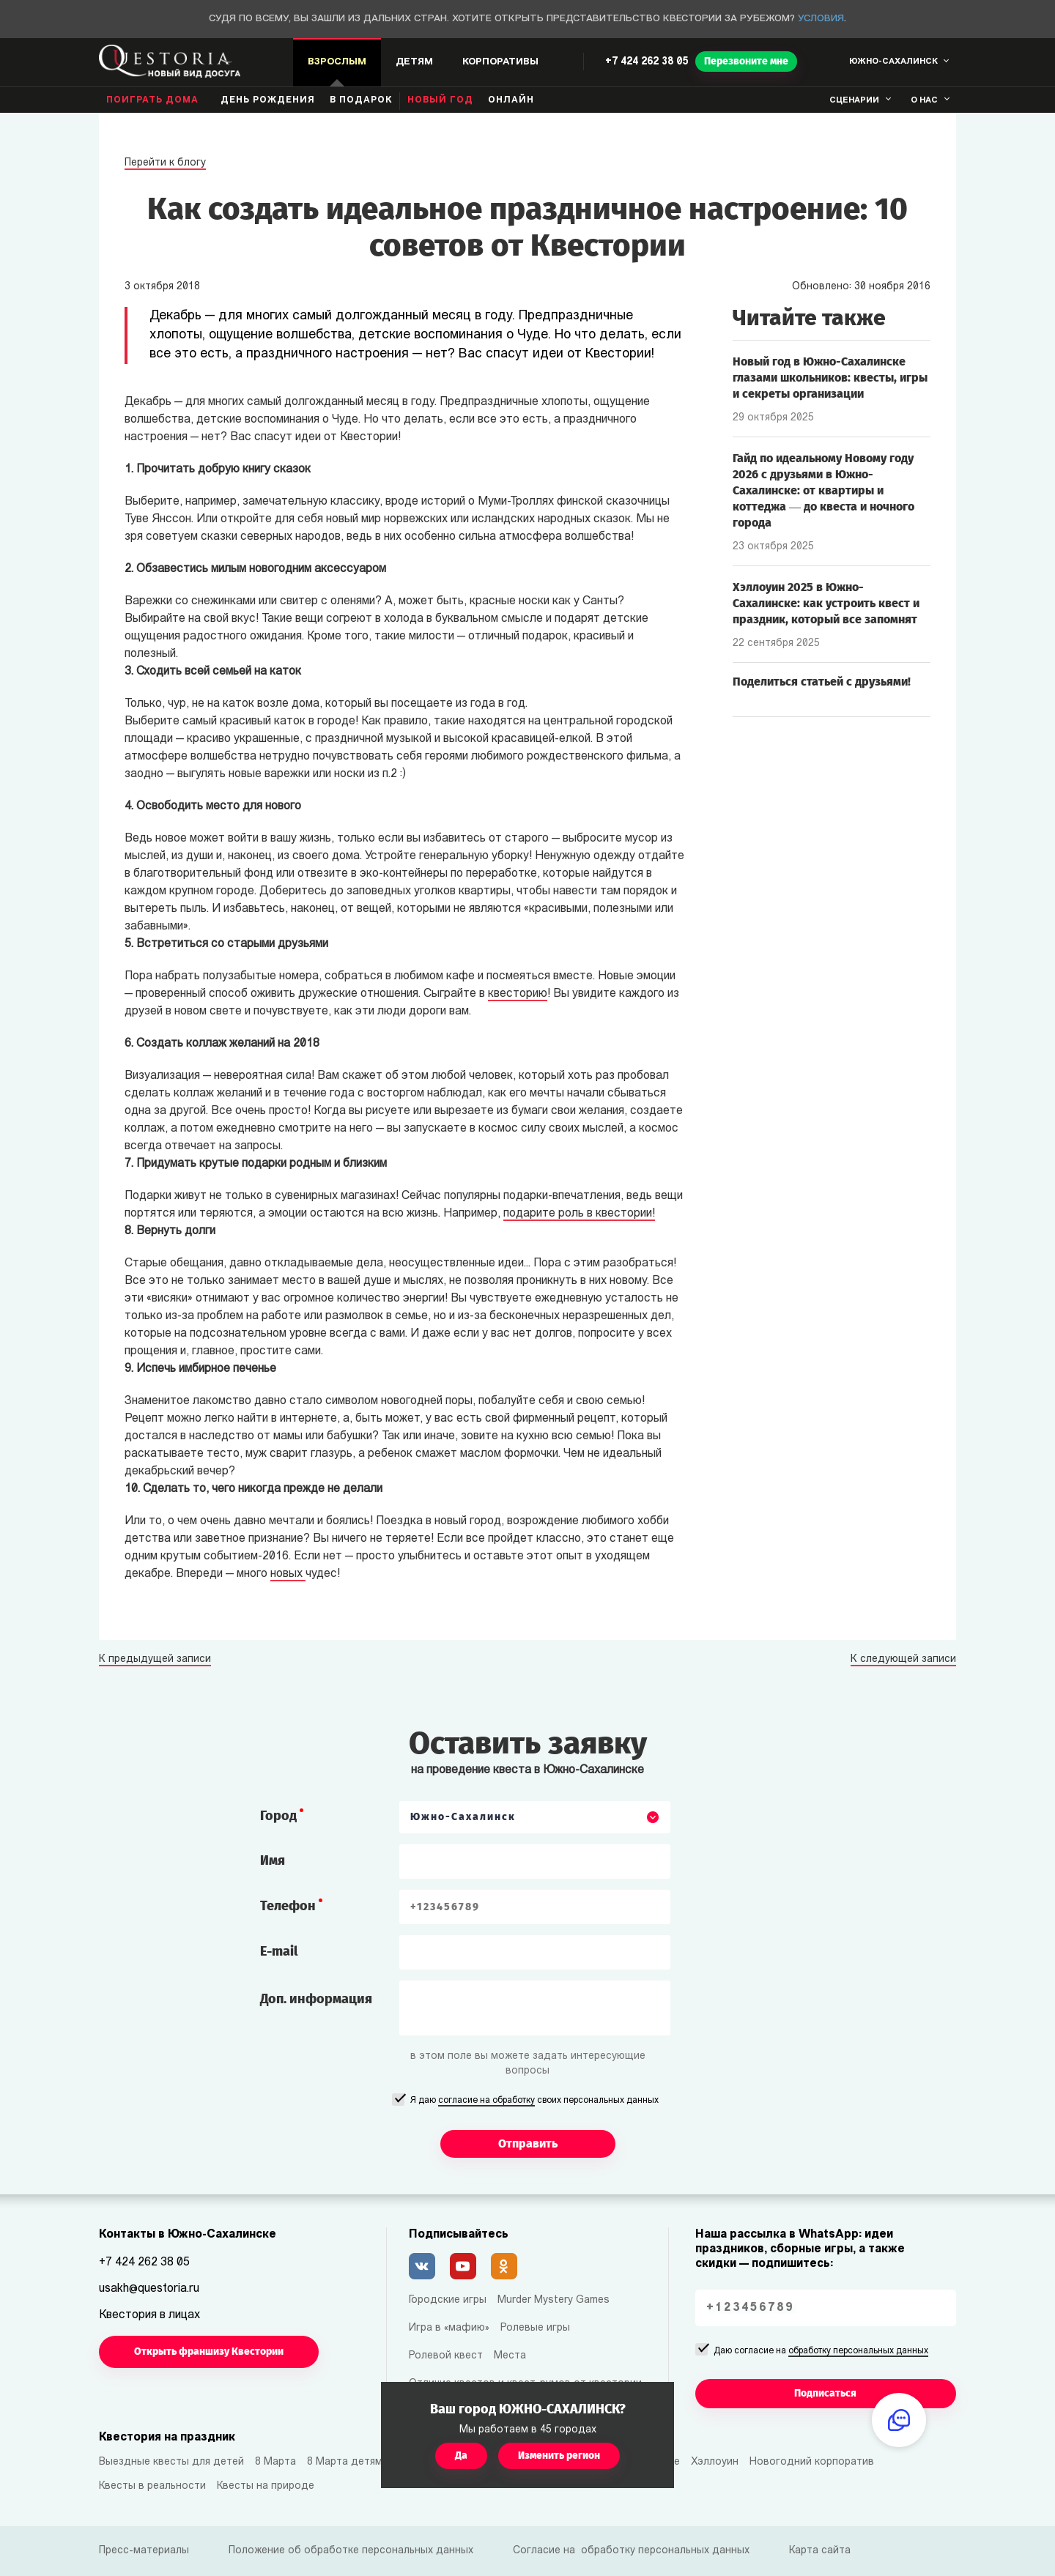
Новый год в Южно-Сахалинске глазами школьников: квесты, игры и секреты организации (830, 378)
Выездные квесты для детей (171, 2462)
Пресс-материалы (144, 2550)
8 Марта (275, 2462)
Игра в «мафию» (449, 2328)
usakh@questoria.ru (149, 2289)
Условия (821, 18)
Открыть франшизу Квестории (209, 2351)
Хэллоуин (714, 2462)
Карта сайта (820, 2550)
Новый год (440, 100)
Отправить (528, 2143)
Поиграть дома (152, 100)
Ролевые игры (535, 2328)
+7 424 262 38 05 (646, 61)
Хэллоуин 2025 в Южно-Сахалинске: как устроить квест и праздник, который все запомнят (826, 603)
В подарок (361, 100)
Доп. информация (316, 1999)
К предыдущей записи (155, 1660)
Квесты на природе (265, 2486)
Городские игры (447, 2300)
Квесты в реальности (152, 2486)
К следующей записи (903, 1660)
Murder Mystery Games (553, 2300)
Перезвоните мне (746, 61)
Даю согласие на (821, 2352)
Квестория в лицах (149, 2315)
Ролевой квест (446, 2355)
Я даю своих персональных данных (534, 2101)
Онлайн (511, 100)
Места (510, 2355)
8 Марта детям (344, 2462)
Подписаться (825, 2393)
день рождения (268, 100)
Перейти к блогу (165, 162)
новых (288, 1574)
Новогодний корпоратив (811, 2462)
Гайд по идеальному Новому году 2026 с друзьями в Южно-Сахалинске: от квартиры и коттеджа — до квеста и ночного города (823, 490)
